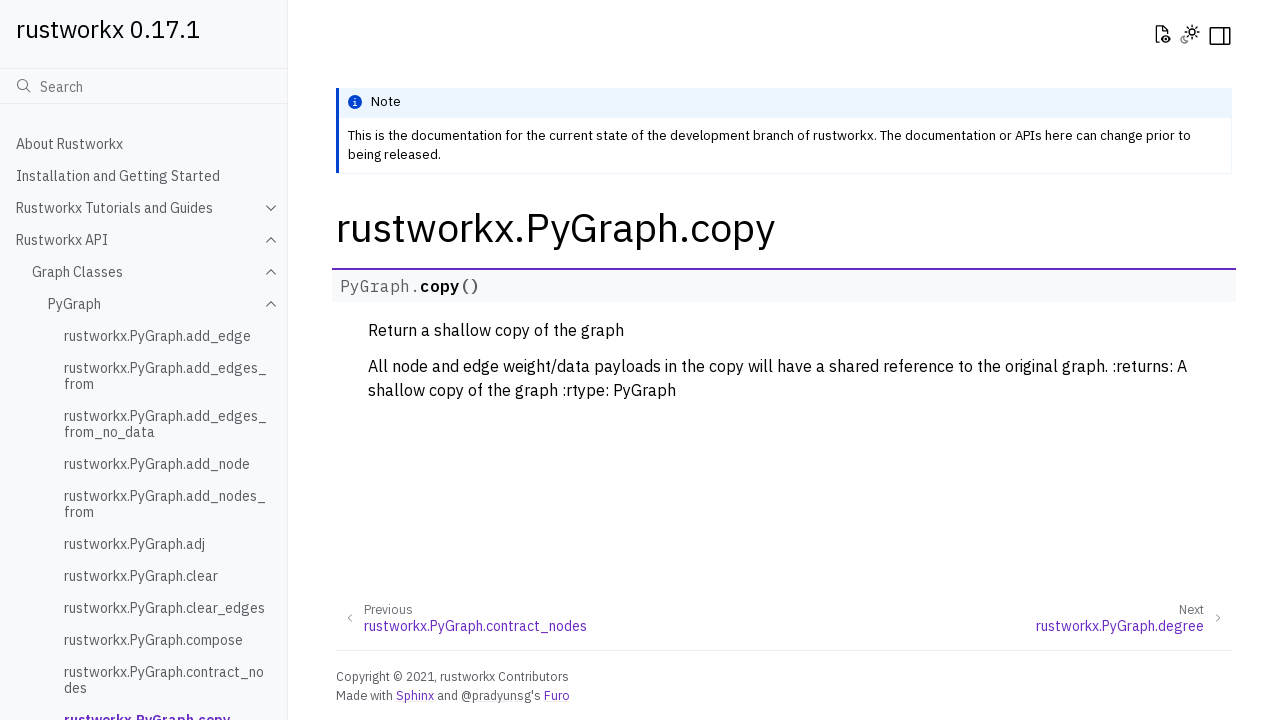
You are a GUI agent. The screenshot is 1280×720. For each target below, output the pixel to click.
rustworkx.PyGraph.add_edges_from (165, 376)
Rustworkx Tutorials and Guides (114, 208)
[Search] (143, 86)
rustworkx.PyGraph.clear (141, 576)
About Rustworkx (69, 144)
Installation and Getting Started (118, 176)
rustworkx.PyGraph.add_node (157, 464)
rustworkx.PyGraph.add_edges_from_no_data (165, 424)
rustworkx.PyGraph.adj (134, 544)
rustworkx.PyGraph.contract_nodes (164, 680)
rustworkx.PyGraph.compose (153, 640)
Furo (557, 695)
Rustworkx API (62, 240)
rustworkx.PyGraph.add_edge (157, 336)
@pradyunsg (496, 695)
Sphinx (415, 695)
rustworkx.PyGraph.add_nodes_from (165, 504)
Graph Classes (77, 272)
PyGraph (74, 304)
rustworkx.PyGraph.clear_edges (164, 608)
